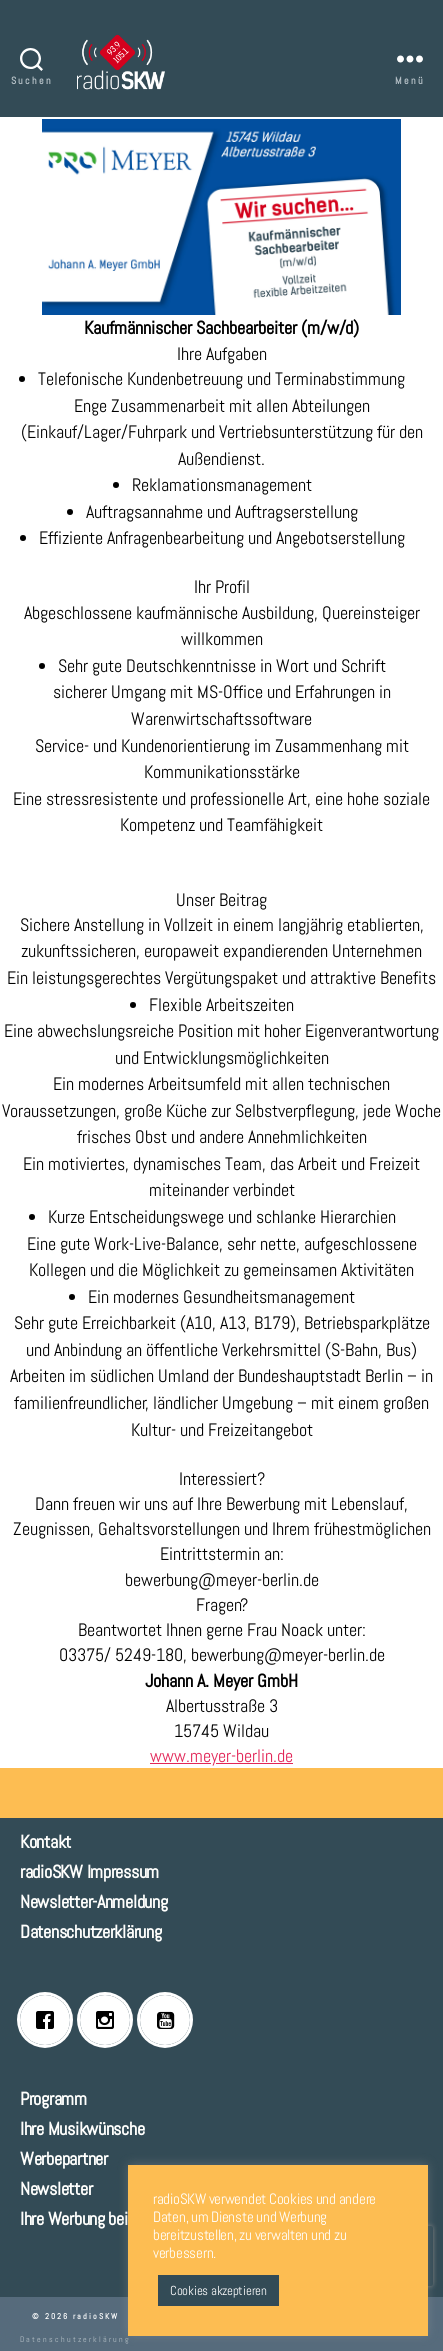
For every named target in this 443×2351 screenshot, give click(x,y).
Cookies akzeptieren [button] (218, 2290)
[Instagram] (110, 2020)
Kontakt (45, 1841)
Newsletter (56, 2188)
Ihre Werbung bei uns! (89, 2218)
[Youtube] (170, 2020)
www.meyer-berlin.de (221, 1755)
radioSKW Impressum (89, 1871)
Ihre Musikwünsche (82, 2128)
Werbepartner (64, 2158)
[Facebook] (50, 2020)
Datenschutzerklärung (91, 1931)
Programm (53, 2098)
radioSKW (96, 2316)
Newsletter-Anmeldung (94, 1901)
